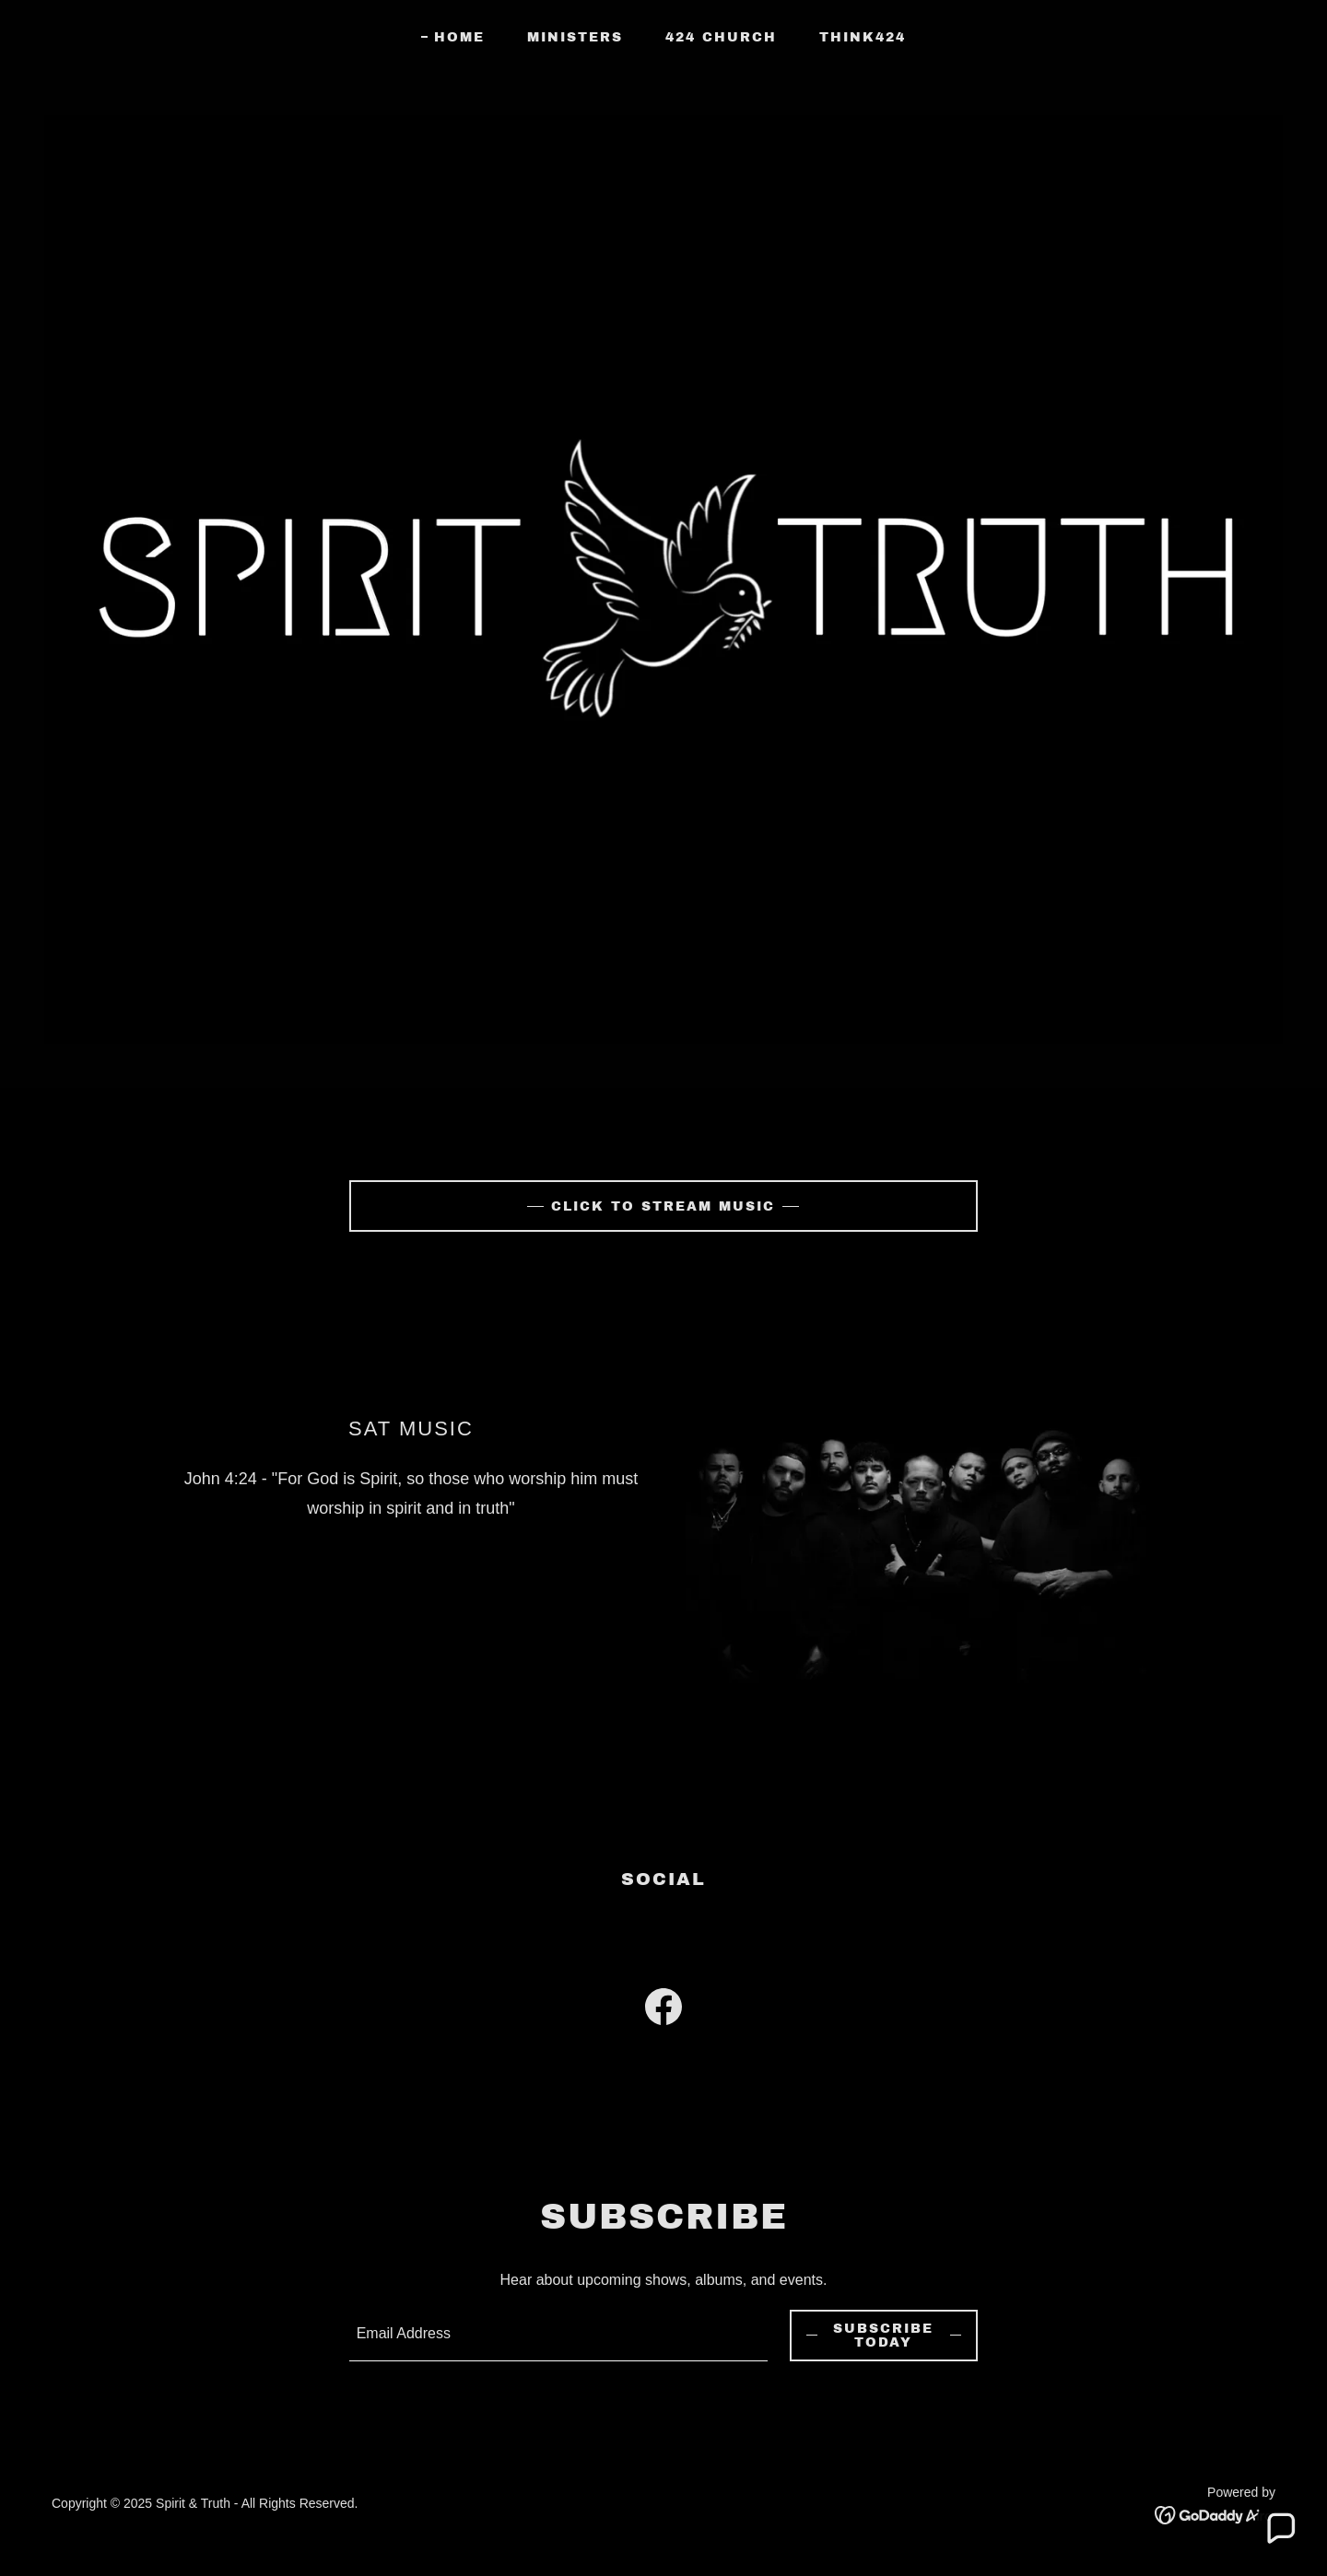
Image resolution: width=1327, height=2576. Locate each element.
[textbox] (558, 2335)
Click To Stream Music (663, 1206)
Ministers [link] (575, 37)
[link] (663, 2010)
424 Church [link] (721, 37)
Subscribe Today (883, 2335)
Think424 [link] (862, 37)
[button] (1280, 2529)
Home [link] (459, 37)
